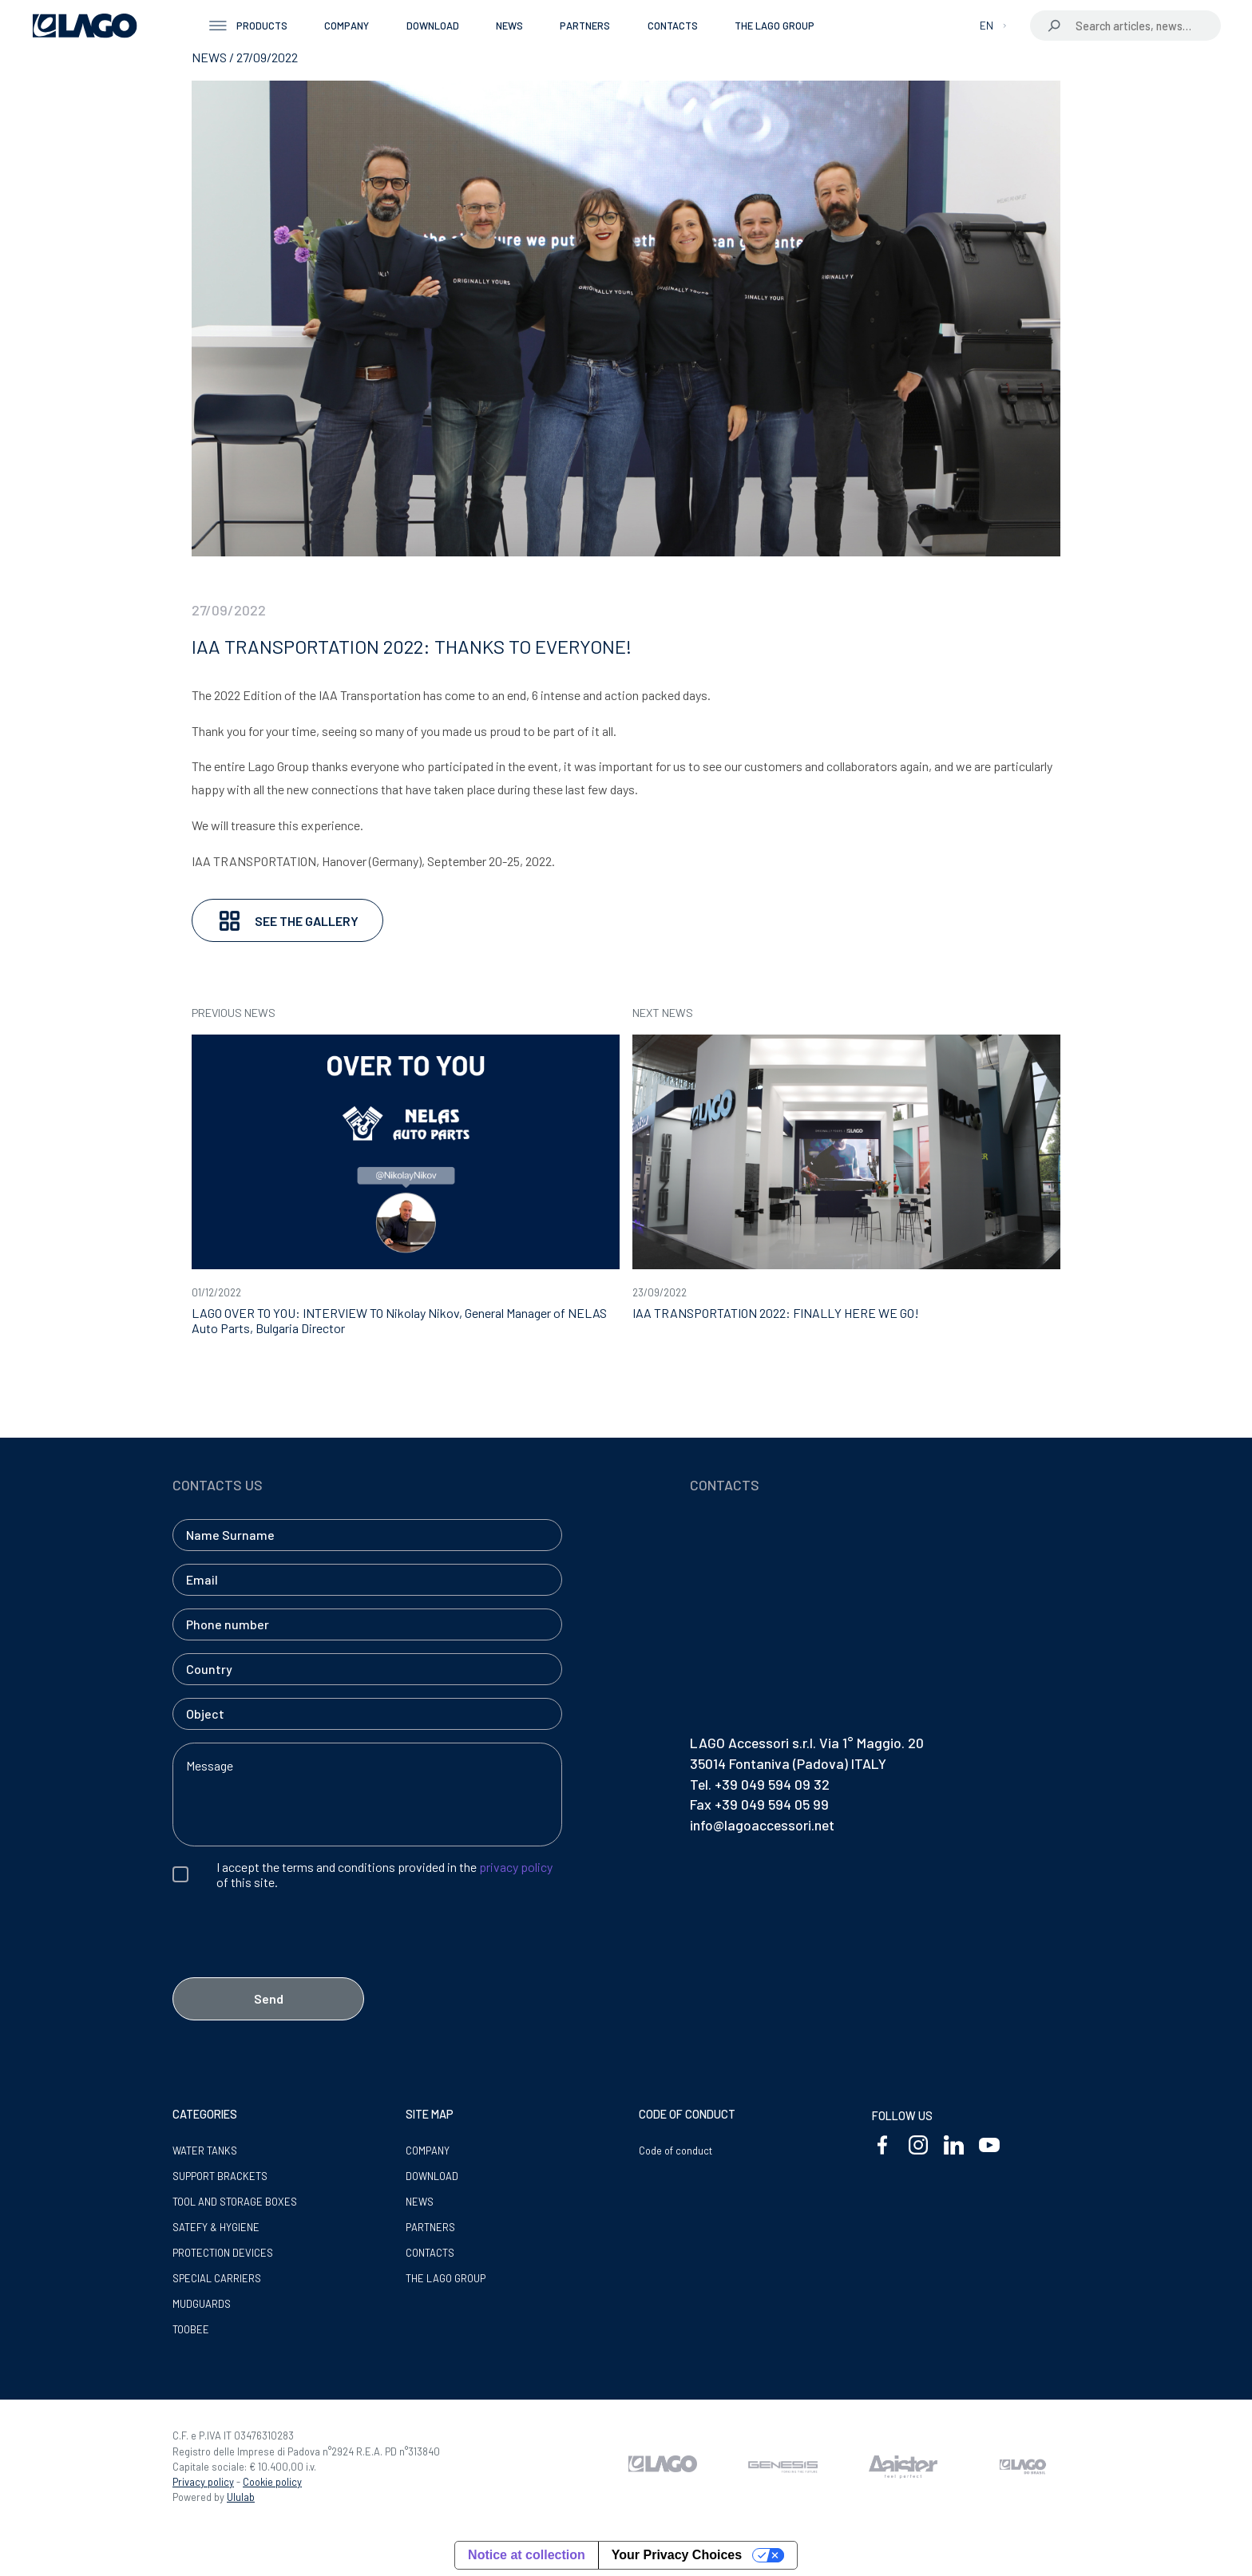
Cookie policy (272, 2481)
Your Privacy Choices (677, 2555)
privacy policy (516, 1866)
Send (268, 1998)
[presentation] (293, 1962)
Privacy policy (203, 2481)
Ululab (241, 2497)
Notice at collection (526, 2555)
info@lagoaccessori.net (762, 1825)
